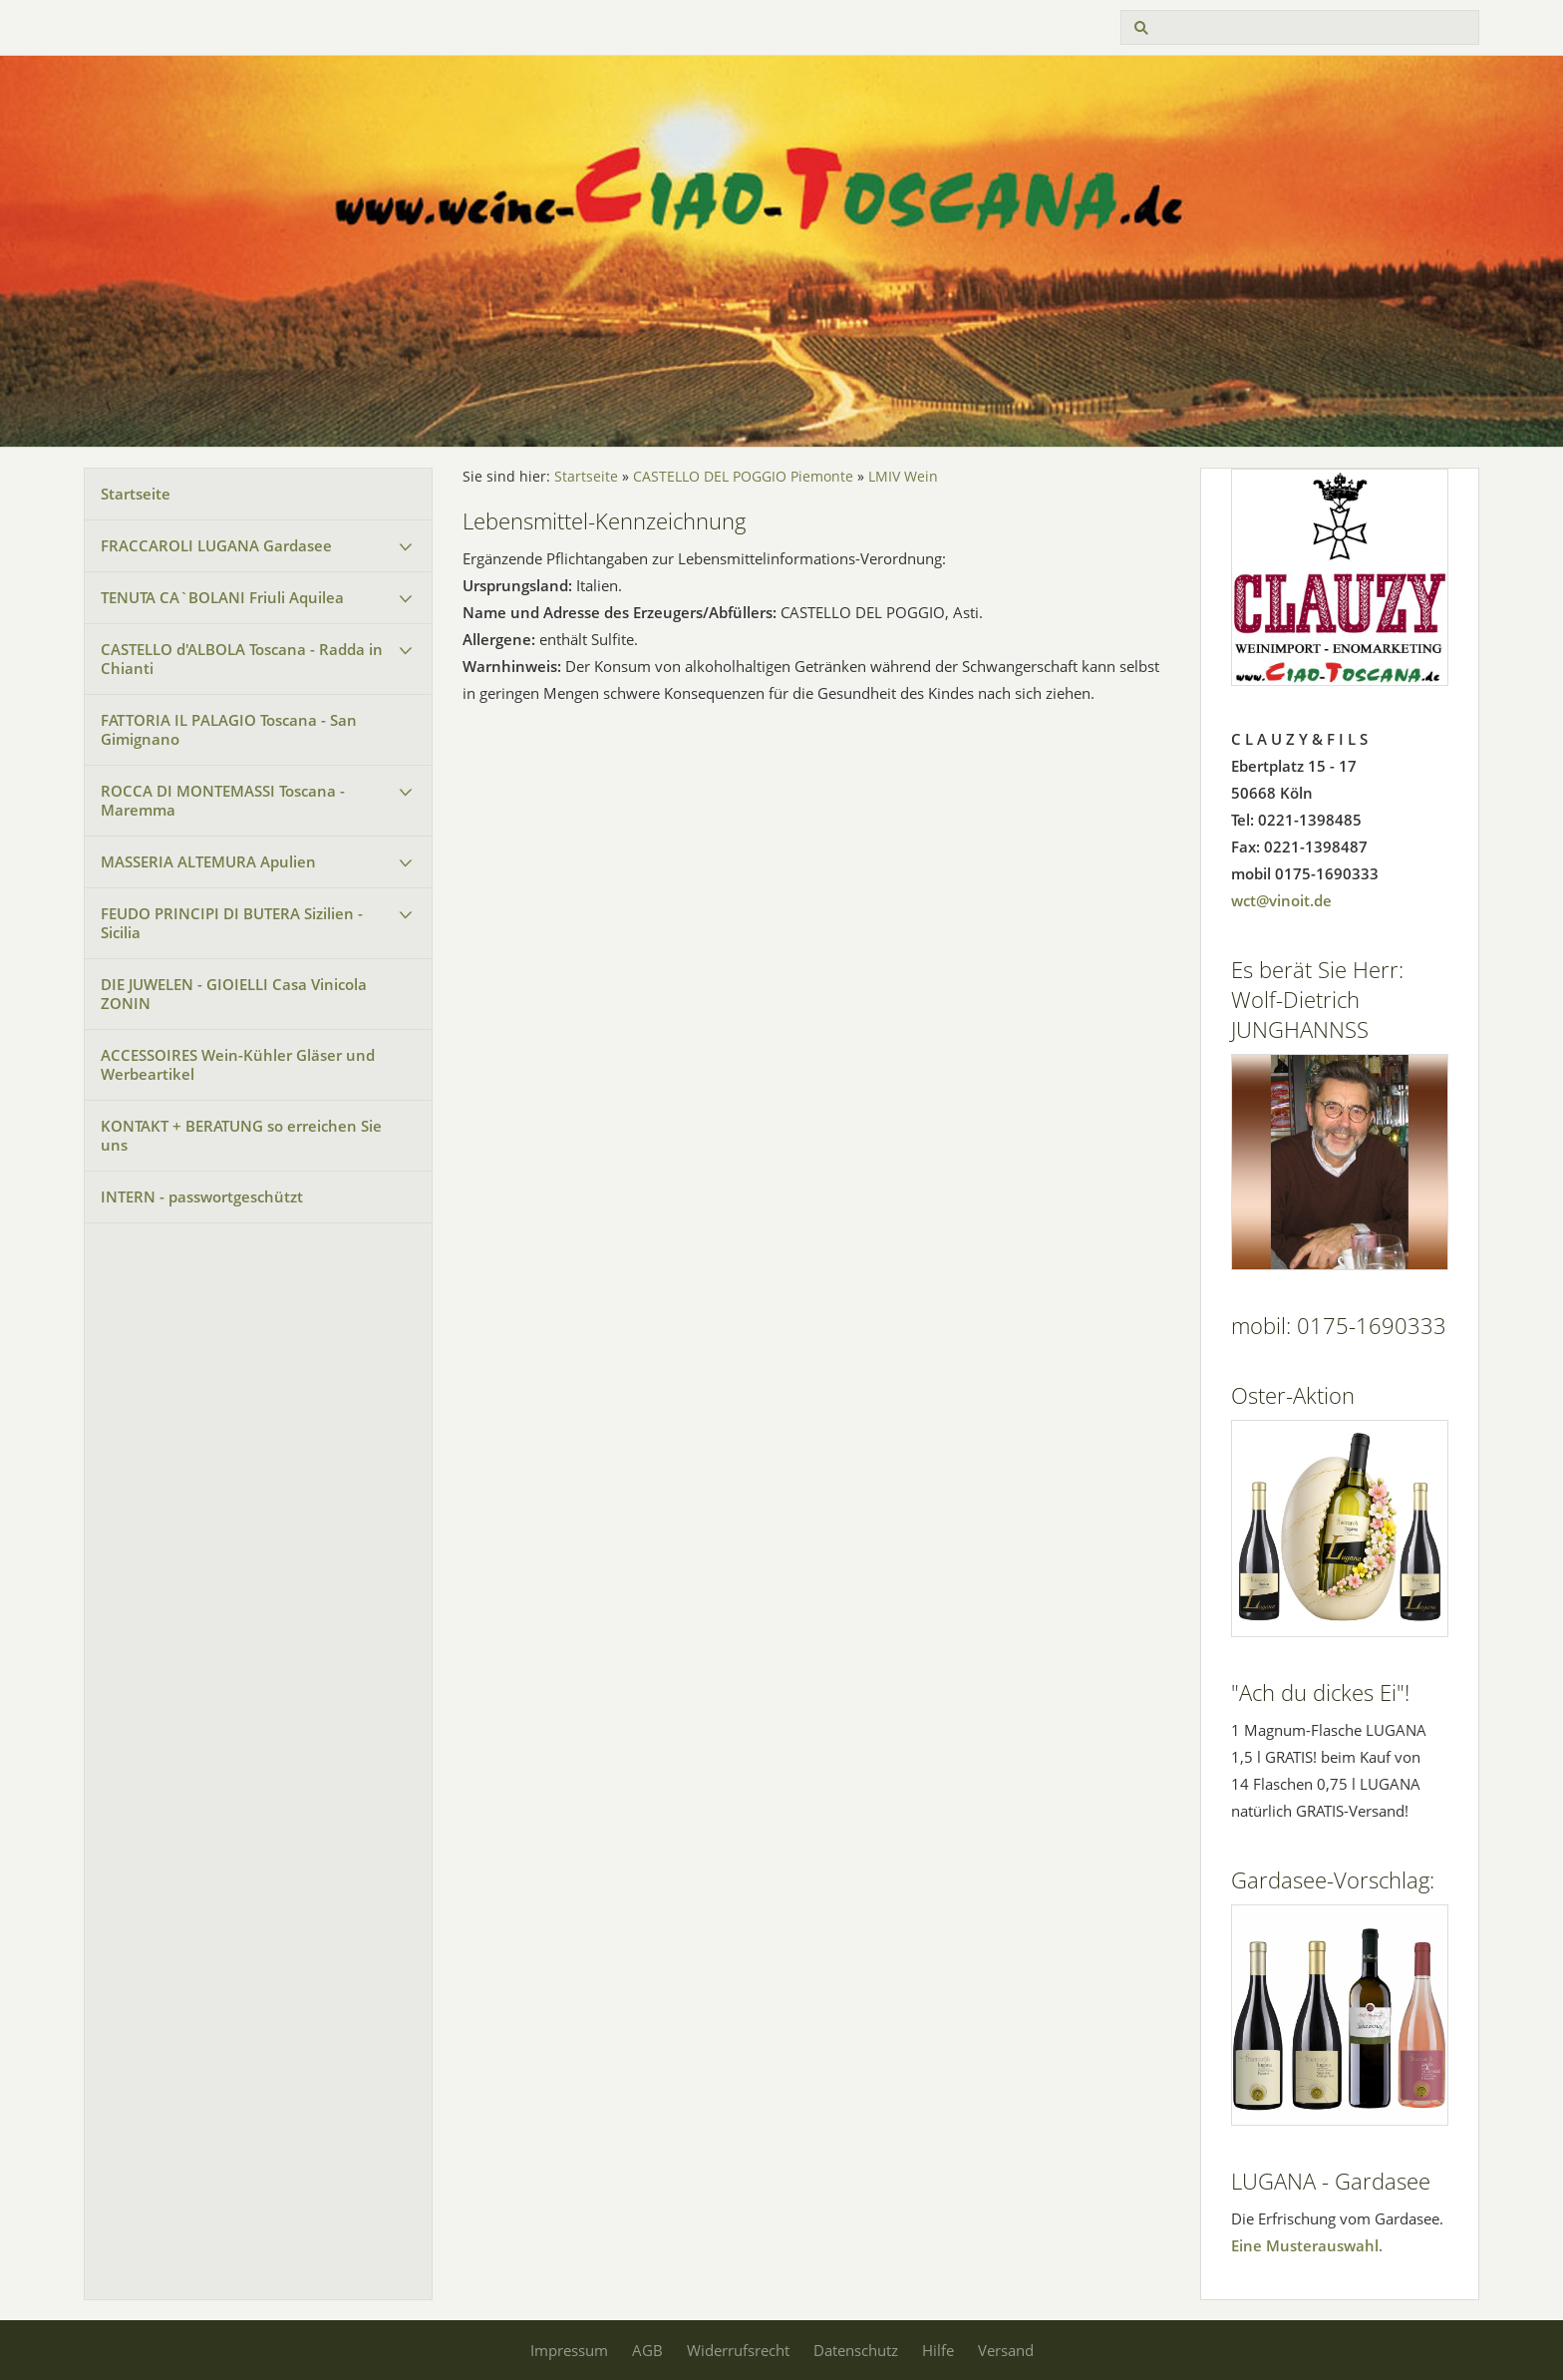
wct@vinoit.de (1281, 900)
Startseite (135, 494)
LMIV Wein (903, 477)
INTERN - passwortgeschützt (202, 1196)
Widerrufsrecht (738, 2350)
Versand (1006, 2350)
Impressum (569, 2350)
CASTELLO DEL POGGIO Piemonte (743, 477)
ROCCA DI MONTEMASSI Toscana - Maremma (223, 800)
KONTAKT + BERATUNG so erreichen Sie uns (241, 1135)
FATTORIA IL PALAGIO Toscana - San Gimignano (229, 729)
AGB (647, 2350)
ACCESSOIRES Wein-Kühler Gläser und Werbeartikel (238, 1064)
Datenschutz (855, 2350)
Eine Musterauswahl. (1307, 2245)
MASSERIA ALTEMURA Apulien (208, 861)
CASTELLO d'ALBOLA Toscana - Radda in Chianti (242, 658)
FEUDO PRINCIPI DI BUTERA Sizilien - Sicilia (232, 922)
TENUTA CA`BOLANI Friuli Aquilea (222, 597)
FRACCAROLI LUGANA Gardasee (216, 545)
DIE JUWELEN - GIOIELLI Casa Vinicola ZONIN (234, 993)
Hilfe (938, 2350)
